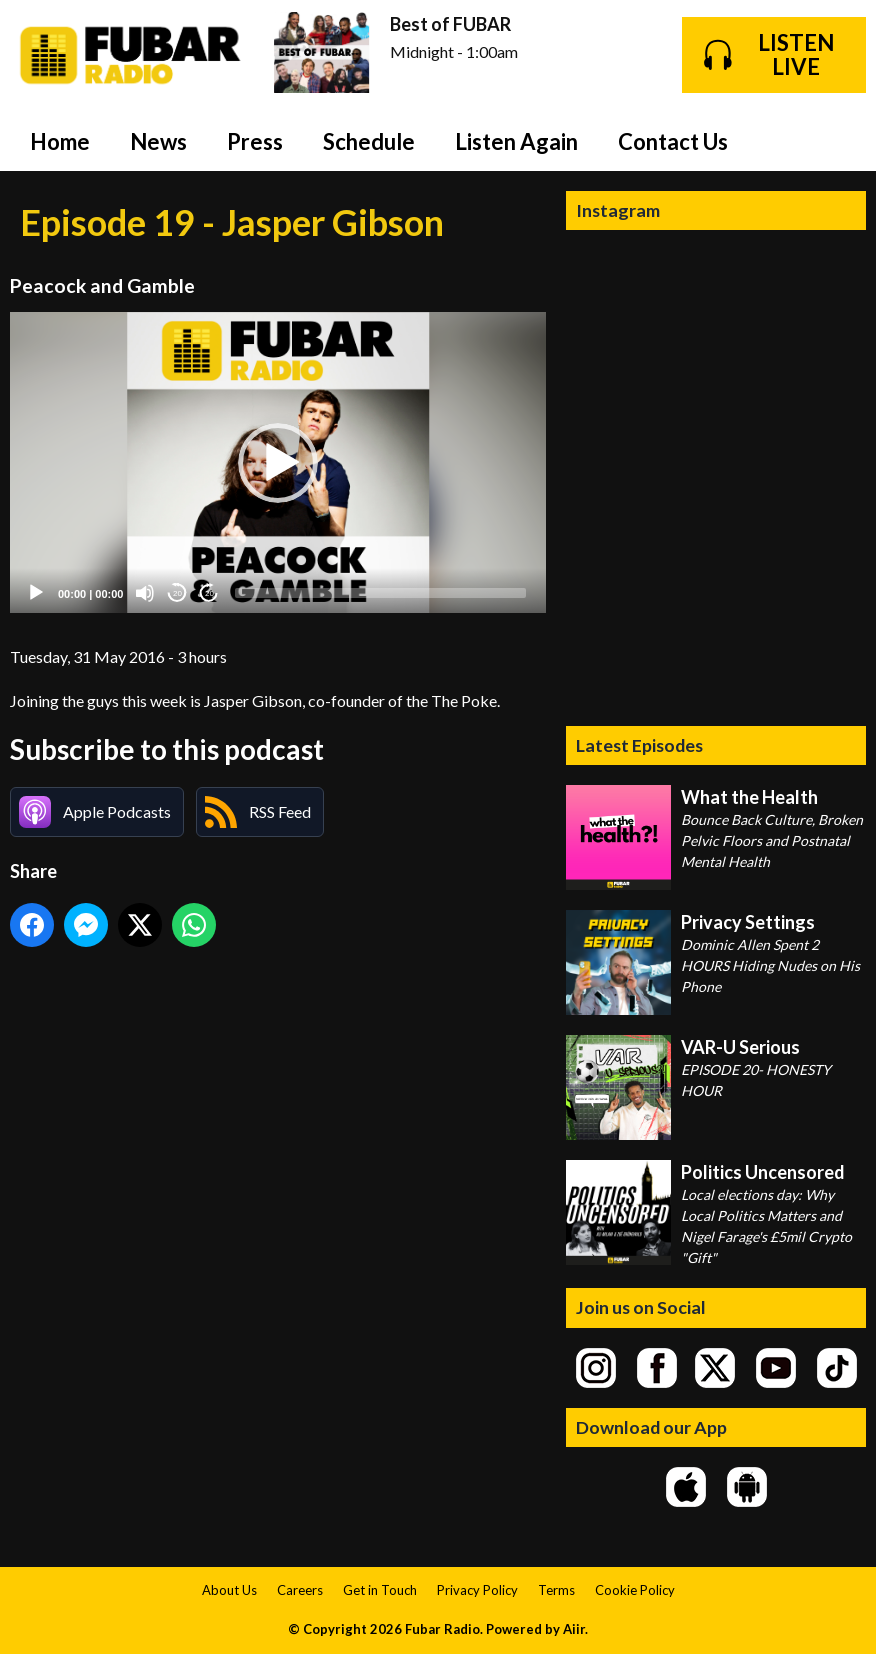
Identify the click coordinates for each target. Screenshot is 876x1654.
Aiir (574, 1629)
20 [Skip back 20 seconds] (177, 593)
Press (255, 141)
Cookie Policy (635, 1590)
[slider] (380, 593)
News (158, 141)
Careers (300, 1590)
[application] (278, 463)
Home (60, 141)
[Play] (36, 593)
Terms (556, 1590)
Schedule (369, 141)
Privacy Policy (477, 1590)
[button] (278, 463)
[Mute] (145, 593)
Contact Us (673, 141)
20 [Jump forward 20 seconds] (209, 593)
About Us (229, 1590)
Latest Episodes (639, 745)
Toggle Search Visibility (836, 141)
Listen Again (516, 141)
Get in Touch (380, 1590)
